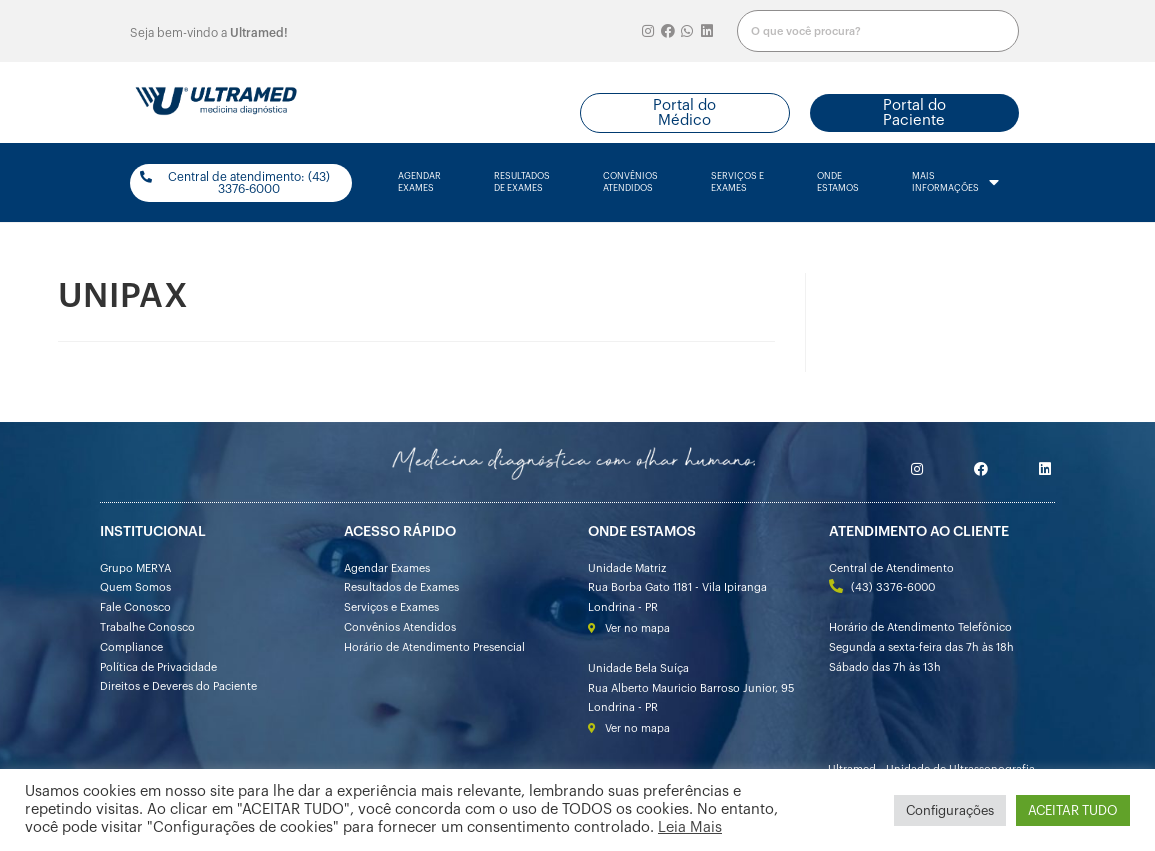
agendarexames (419, 182)
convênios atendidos (630, 182)
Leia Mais (690, 827)
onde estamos (838, 182)
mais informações (955, 183)
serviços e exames (737, 182)
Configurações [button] (950, 810)
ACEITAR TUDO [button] (1073, 810)
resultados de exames (522, 182)
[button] (685, 113)
